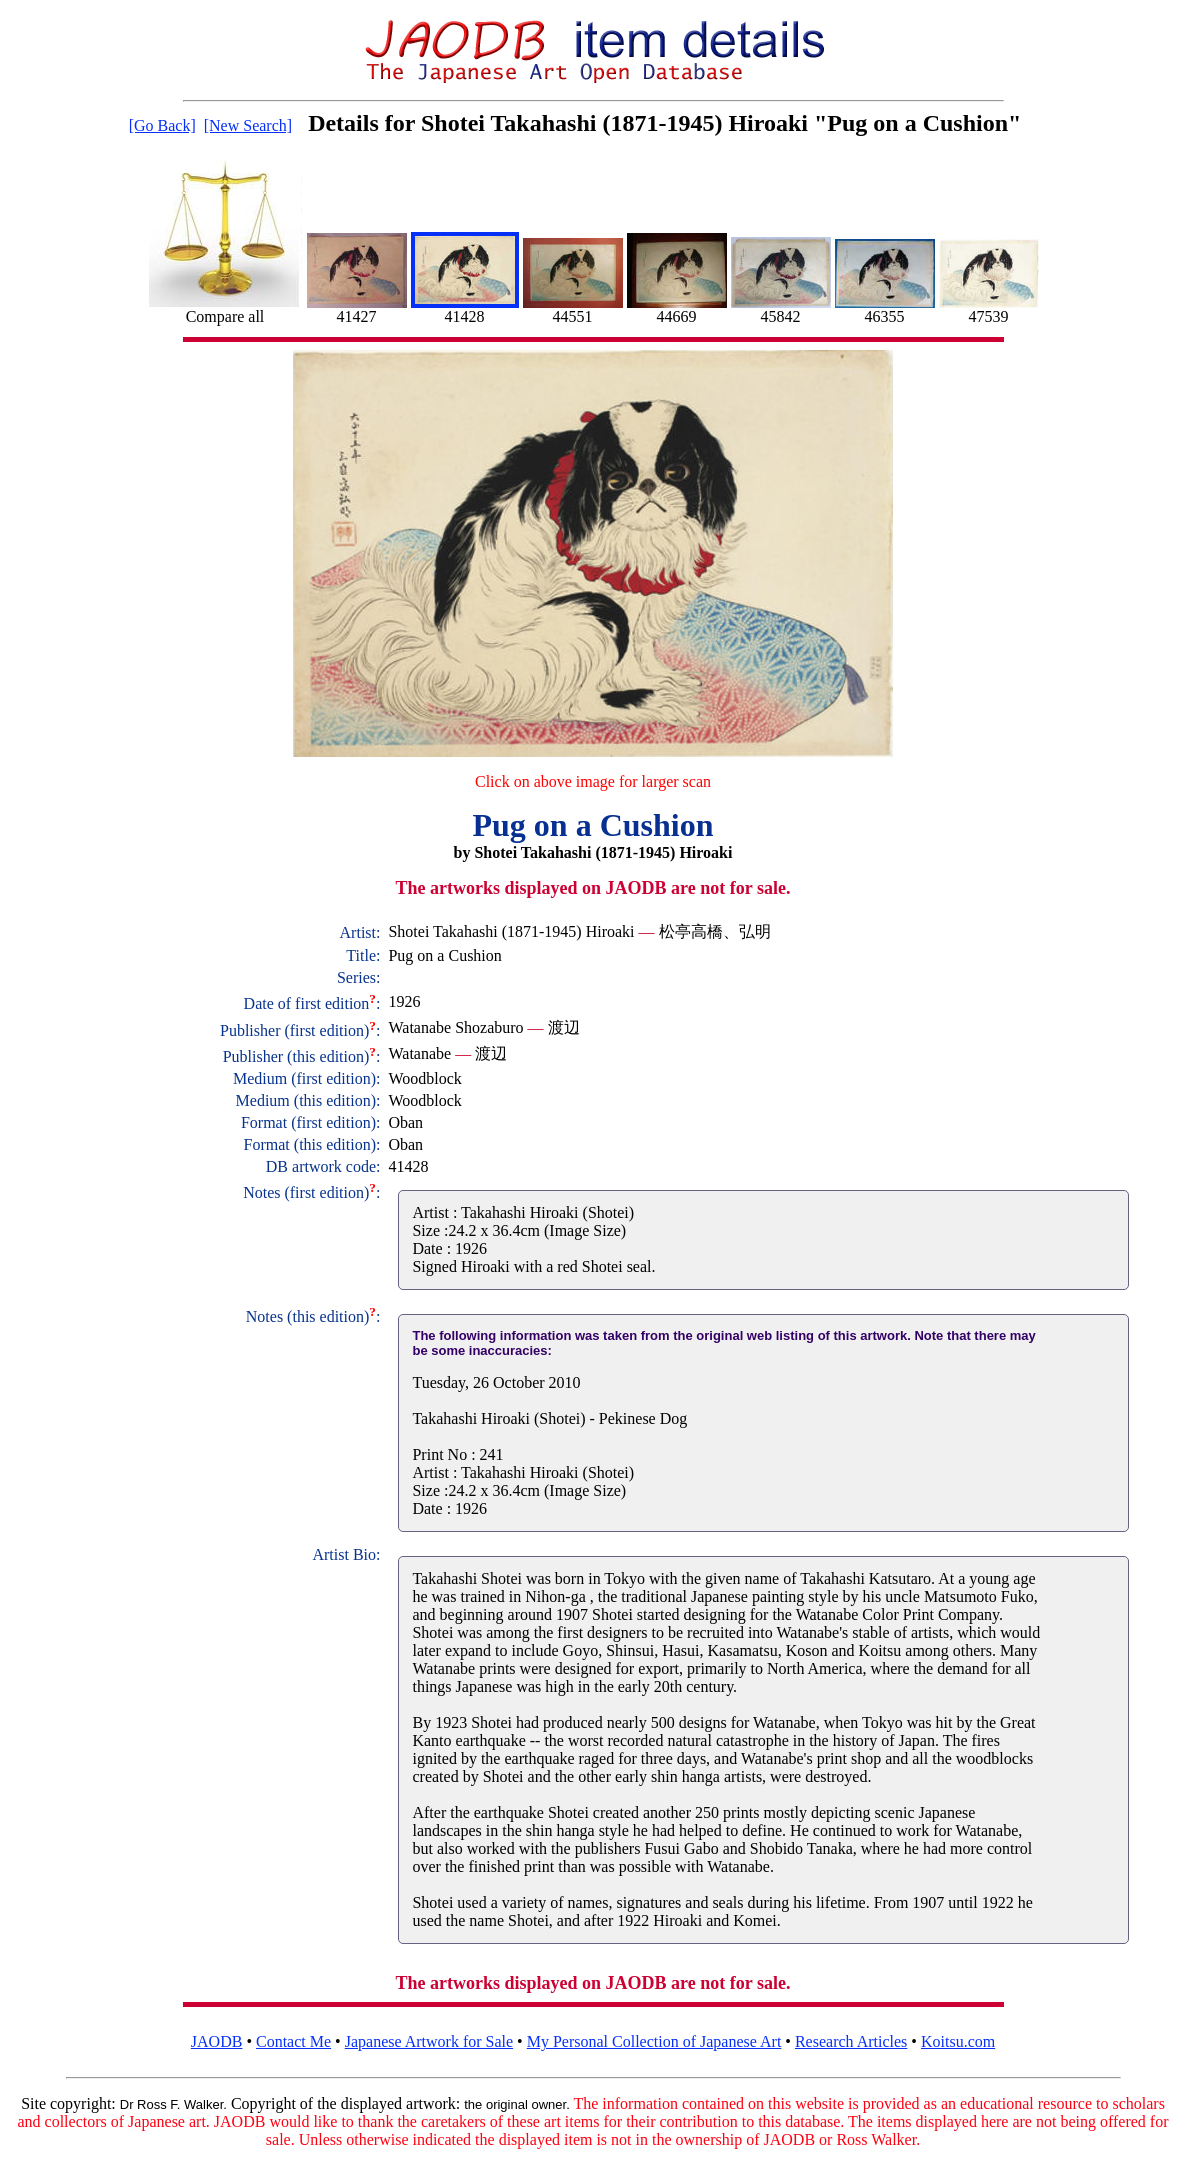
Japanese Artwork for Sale (429, 2041)
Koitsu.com (958, 2041)
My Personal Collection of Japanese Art (654, 2041)
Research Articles (851, 2041)
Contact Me (293, 2041)
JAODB (217, 2041)
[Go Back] (162, 125)
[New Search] (248, 125)
